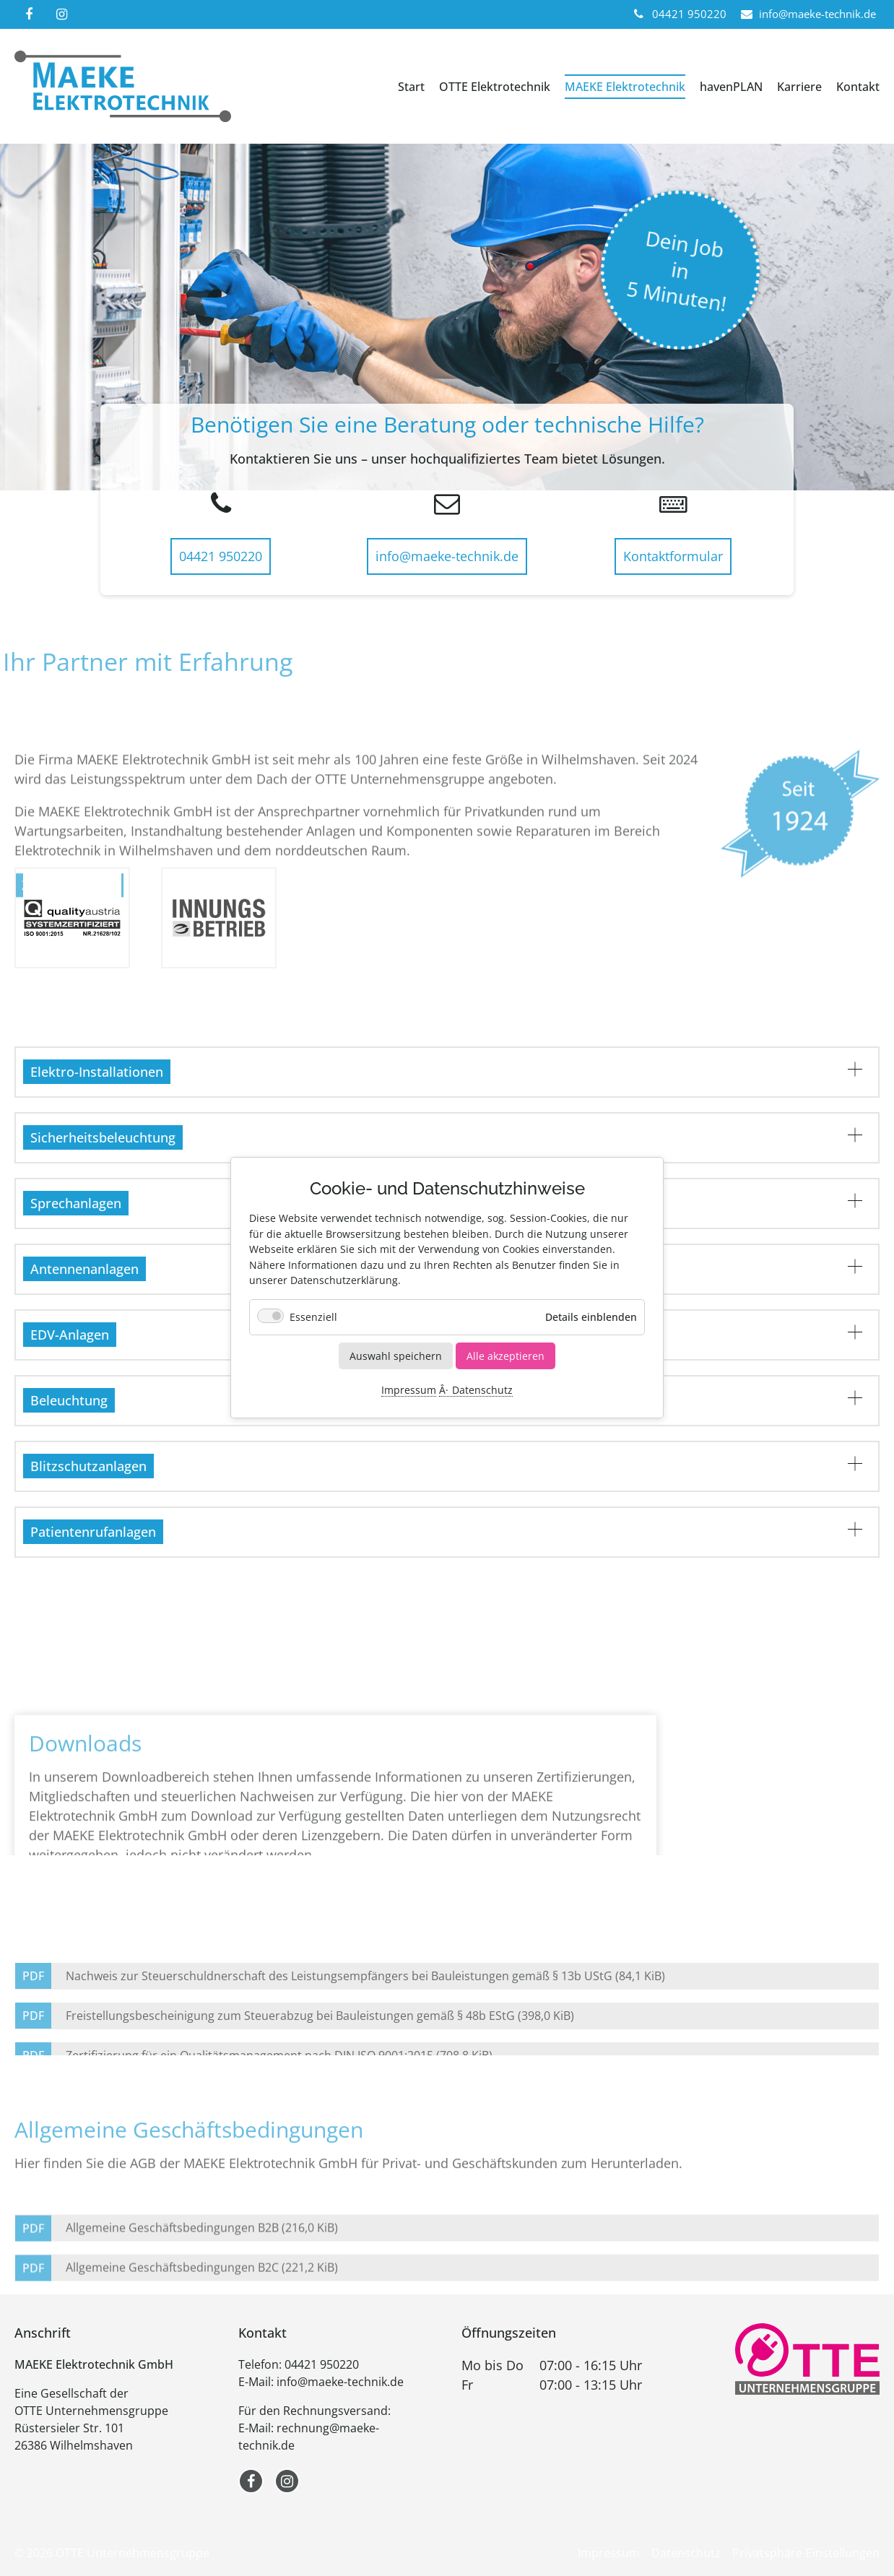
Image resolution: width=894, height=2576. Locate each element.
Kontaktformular (673, 556)
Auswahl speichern (396, 1356)
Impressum (408, 1391)
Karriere (799, 87)
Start (411, 87)
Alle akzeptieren (505, 1356)
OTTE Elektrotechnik (494, 87)
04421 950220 (220, 556)
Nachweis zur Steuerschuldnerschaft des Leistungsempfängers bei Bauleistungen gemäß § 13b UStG (365, 2042)
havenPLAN (731, 87)
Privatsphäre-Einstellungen (806, 2553)
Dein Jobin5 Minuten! (676, 270)
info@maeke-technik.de (447, 556)
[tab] (447, 1072)
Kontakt (858, 87)
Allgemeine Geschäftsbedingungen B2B (202, 2275)
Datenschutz (482, 1391)
